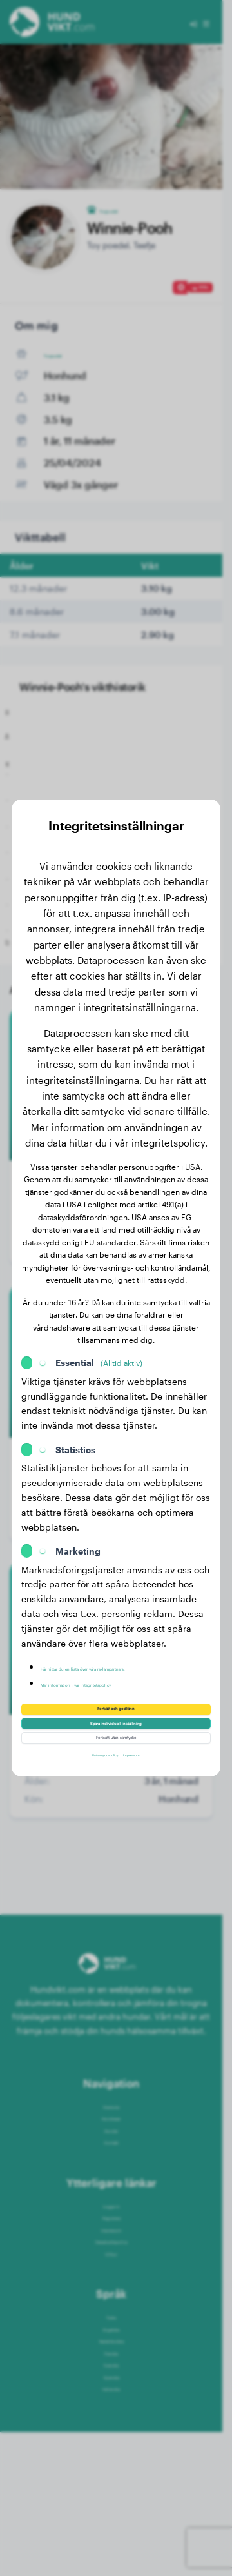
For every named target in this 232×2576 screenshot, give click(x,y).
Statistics (75, 1418)
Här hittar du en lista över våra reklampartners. (105, 1642)
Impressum (152, 1782)
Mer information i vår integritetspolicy (121, 1664)
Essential (99, 1332)
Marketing (78, 1520)
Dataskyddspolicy (90, 1782)
